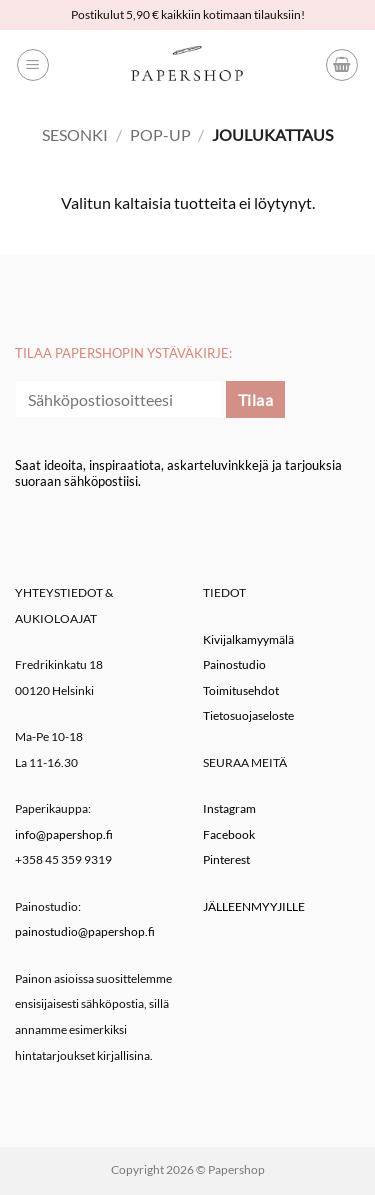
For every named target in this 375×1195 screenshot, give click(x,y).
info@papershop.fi (64, 834)
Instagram (229, 808)
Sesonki (75, 134)
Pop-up (160, 134)
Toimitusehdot (241, 690)
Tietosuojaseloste (248, 715)
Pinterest (226, 859)
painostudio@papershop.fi (85, 931)
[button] (33, 65)
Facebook (229, 834)
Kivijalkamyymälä (248, 639)
